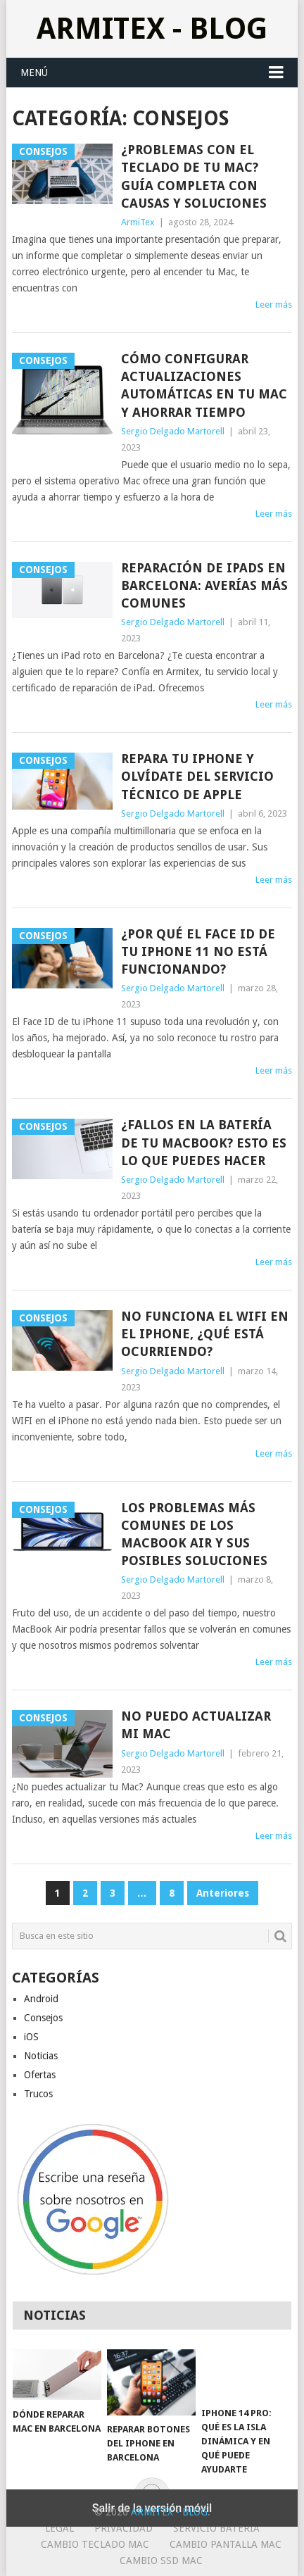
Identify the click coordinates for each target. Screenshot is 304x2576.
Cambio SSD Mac (161, 2560)
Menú (34, 72)
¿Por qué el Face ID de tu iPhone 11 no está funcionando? (198, 951)
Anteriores (222, 1893)
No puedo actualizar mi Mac (196, 1725)
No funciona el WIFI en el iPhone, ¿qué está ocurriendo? (205, 1334)
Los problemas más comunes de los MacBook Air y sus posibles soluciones (194, 1534)
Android (41, 1998)
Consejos (43, 2017)
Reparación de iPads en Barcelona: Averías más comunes (204, 585)
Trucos (38, 2093)
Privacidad (123, 2528)
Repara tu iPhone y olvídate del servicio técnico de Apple (197, 776)
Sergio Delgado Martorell (172, 431)
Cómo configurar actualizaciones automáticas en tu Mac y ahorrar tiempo (204, 385)
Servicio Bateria (216, 2528)
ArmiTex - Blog (152, 28)
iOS (31, 2036)
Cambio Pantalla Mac (225, 2544)
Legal (59, 2528)
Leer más (273, 304)
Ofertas (40, 2074)
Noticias (41, 2055)
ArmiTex (138, 222)
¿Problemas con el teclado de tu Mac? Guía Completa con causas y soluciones (194, 176)
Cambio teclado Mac (95, 2544)
